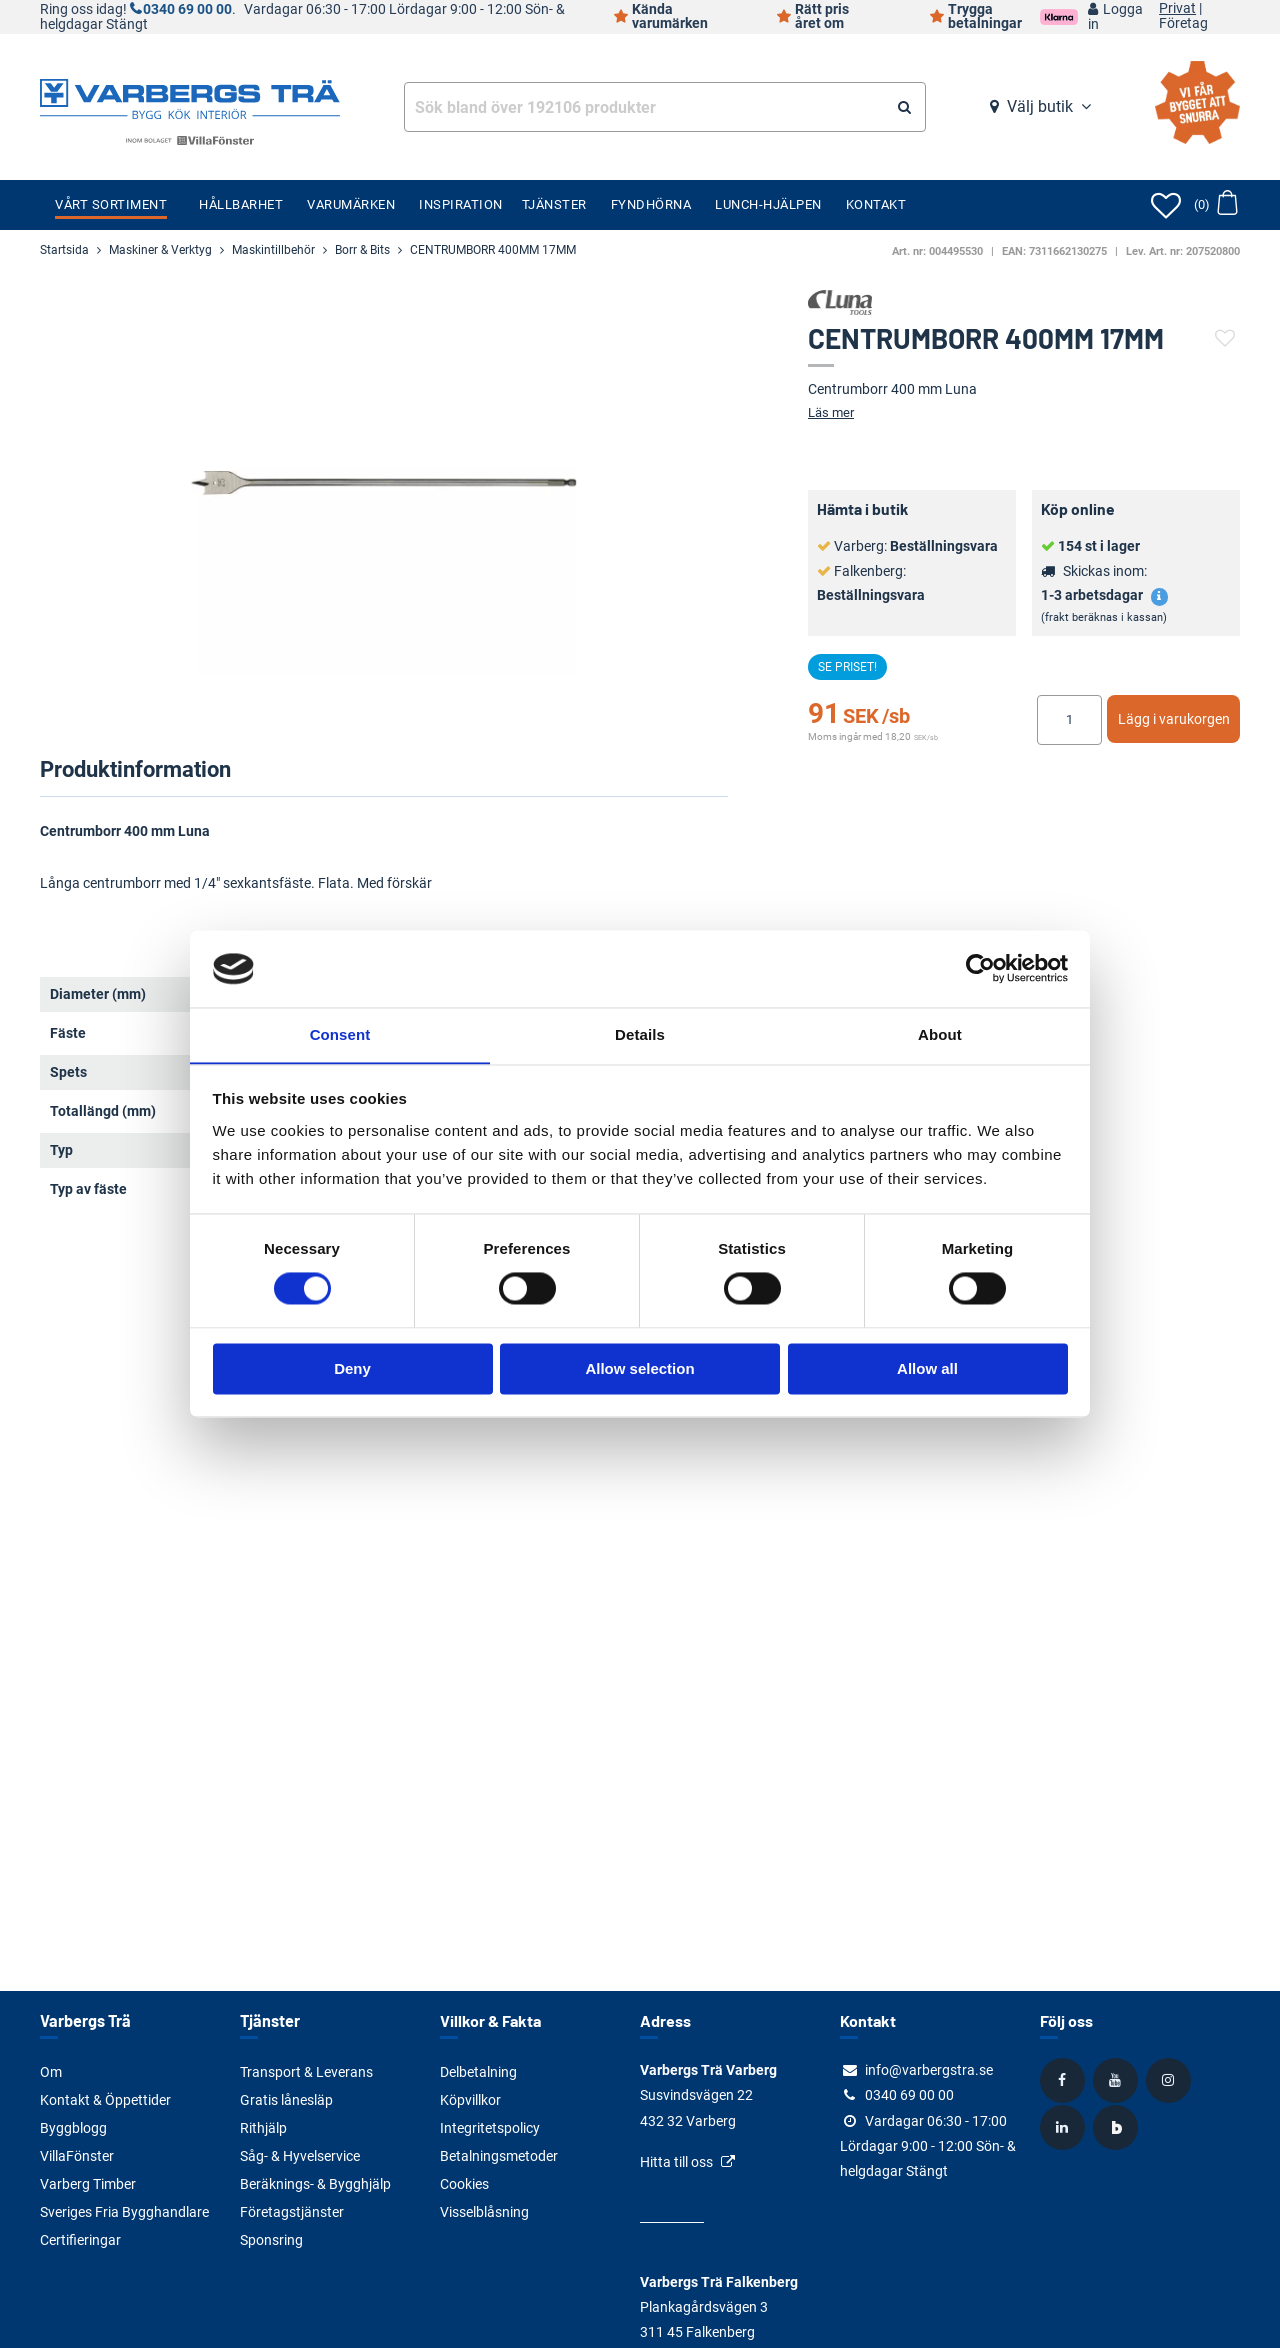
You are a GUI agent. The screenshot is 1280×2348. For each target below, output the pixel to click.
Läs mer (831, 412)
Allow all (927, 1369)
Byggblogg (73, 2128)
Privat (1177, 9)
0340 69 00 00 (187, 9)
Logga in (1115, 17)
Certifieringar (80, 2240)
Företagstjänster (292, 2212)
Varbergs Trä (84, 2020)
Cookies (464, 2184)
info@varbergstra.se (929, 2070)
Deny (352, 1369)
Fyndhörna (651, 204)
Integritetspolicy (490, 2128)
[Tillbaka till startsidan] (190, 97)
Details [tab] (640, 1034)
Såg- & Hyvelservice (300, 2156)
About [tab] (940, 1034)
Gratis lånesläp (286, 2100)
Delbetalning (478, 2072)
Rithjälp (263, 2128)
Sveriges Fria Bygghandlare (124, 2212)
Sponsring (271, 2240)
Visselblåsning (484, 2212)
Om (51, 2072)
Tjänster (554, 204)
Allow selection (639, 1369)
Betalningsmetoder (499, 2156)
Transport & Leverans (306, 2072)
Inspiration (461, 204)
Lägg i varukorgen (1174, 719)
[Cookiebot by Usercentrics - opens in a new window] (980, 968)
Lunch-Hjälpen (768, 204)
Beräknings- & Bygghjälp (315, 2184)
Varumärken (351, 204)
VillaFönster (77, 2156)
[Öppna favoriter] (1166, 205)
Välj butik (1040, 106)
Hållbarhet (241, 204)
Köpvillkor (470, 2100)
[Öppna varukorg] (1215, 205)
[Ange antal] (1069, 720)
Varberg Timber (88, 2184)
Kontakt (876, 204)
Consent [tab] (340, 1034)
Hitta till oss (676, 2162)
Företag (1183, 24)
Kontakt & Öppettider (105, 2100)
